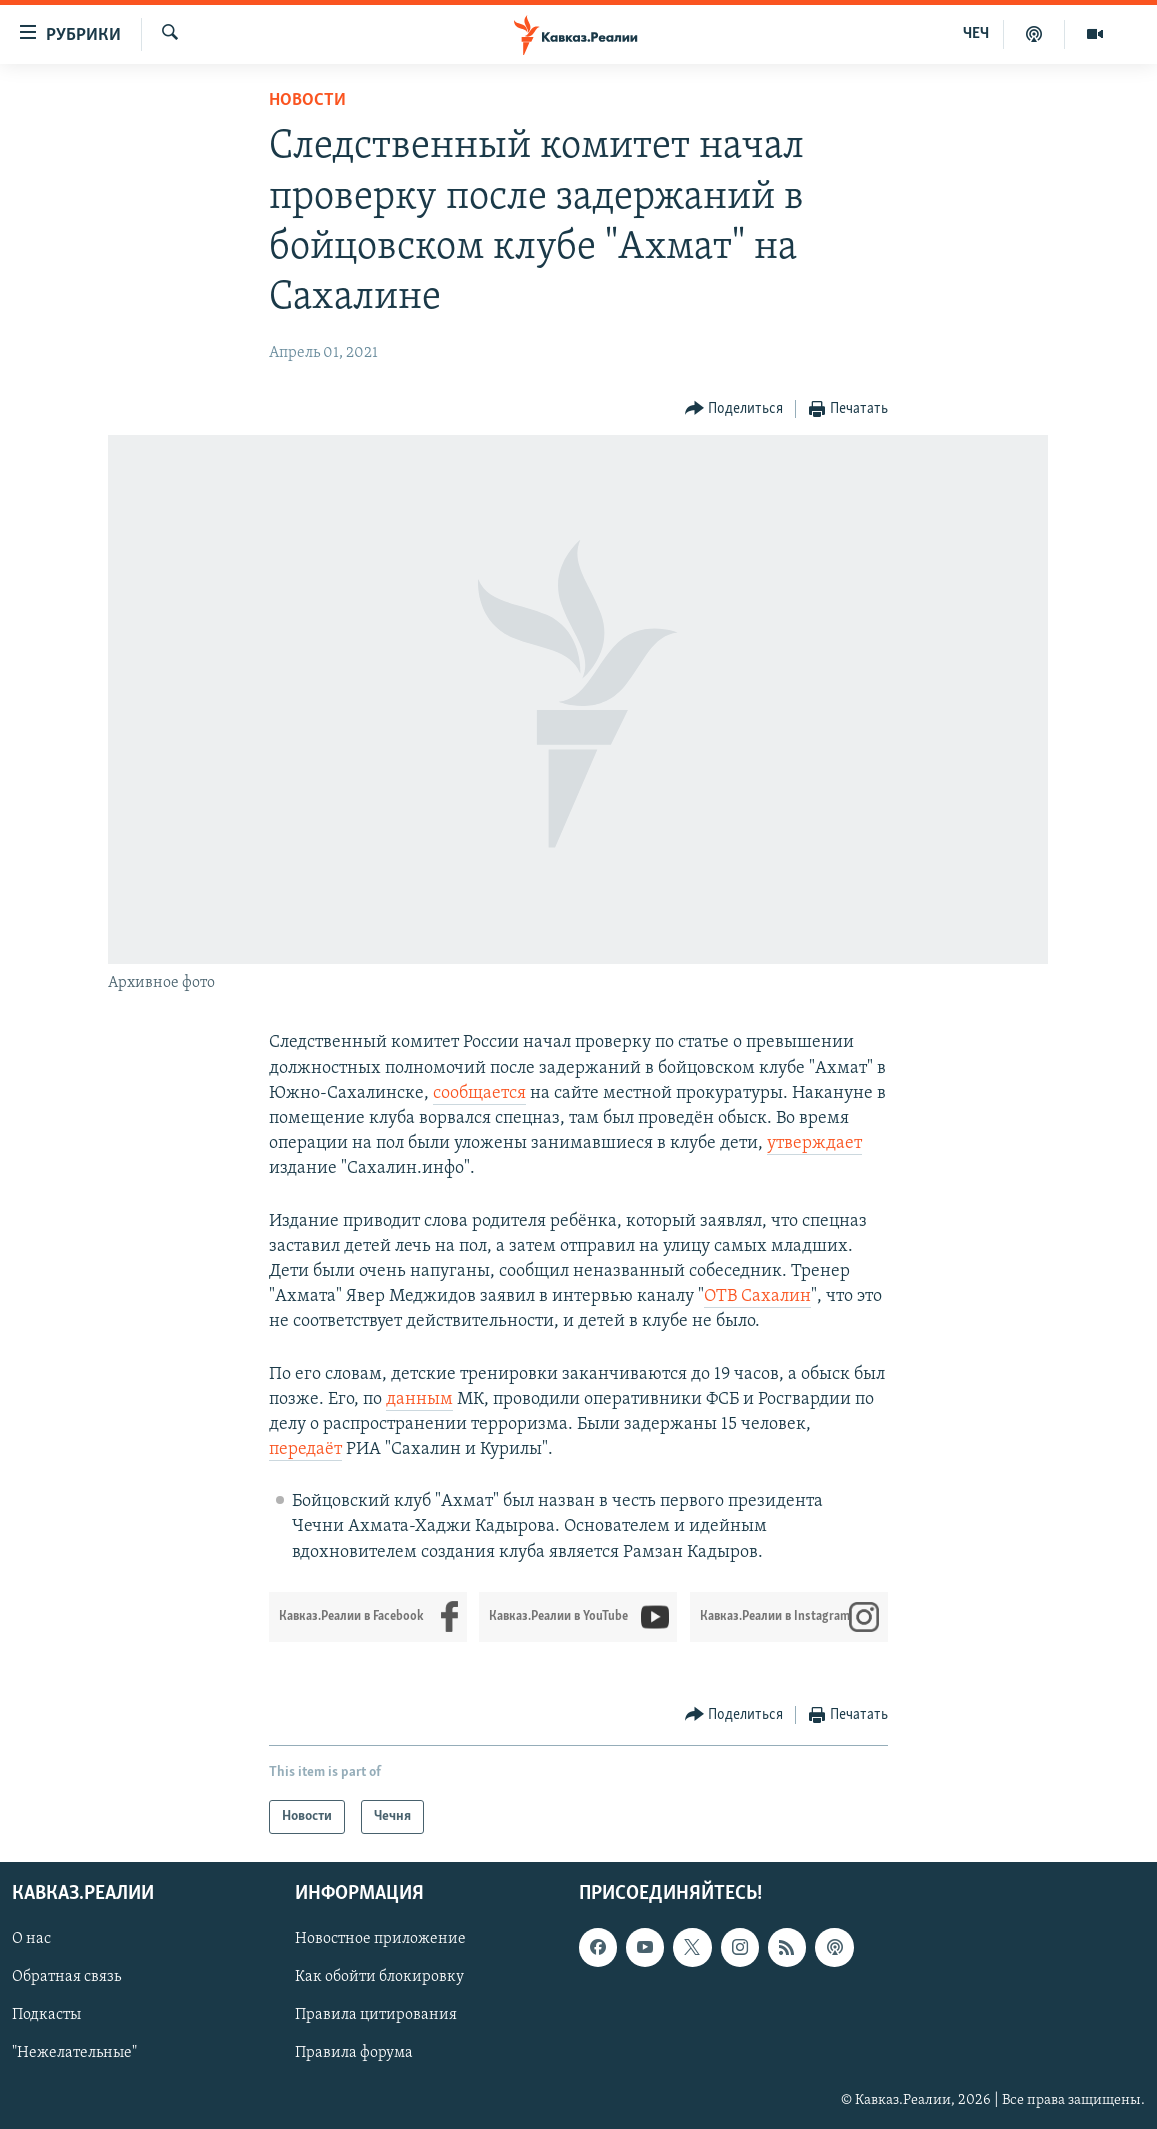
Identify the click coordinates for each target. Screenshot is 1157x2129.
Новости (307, 100)
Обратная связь (66, 1977)
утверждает (814, 1143)
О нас (31, 1939)
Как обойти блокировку (379, 1977)
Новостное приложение (380, 1939)
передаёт (305, 1449)
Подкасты (46, 2015)
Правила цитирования (376, 2015)
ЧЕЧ (976, 34)
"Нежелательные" (74, 2053)
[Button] (734, 409)
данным (419, 1399)
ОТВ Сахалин (757, 1296)
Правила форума (354, 2053)
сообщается (479, 1093)
